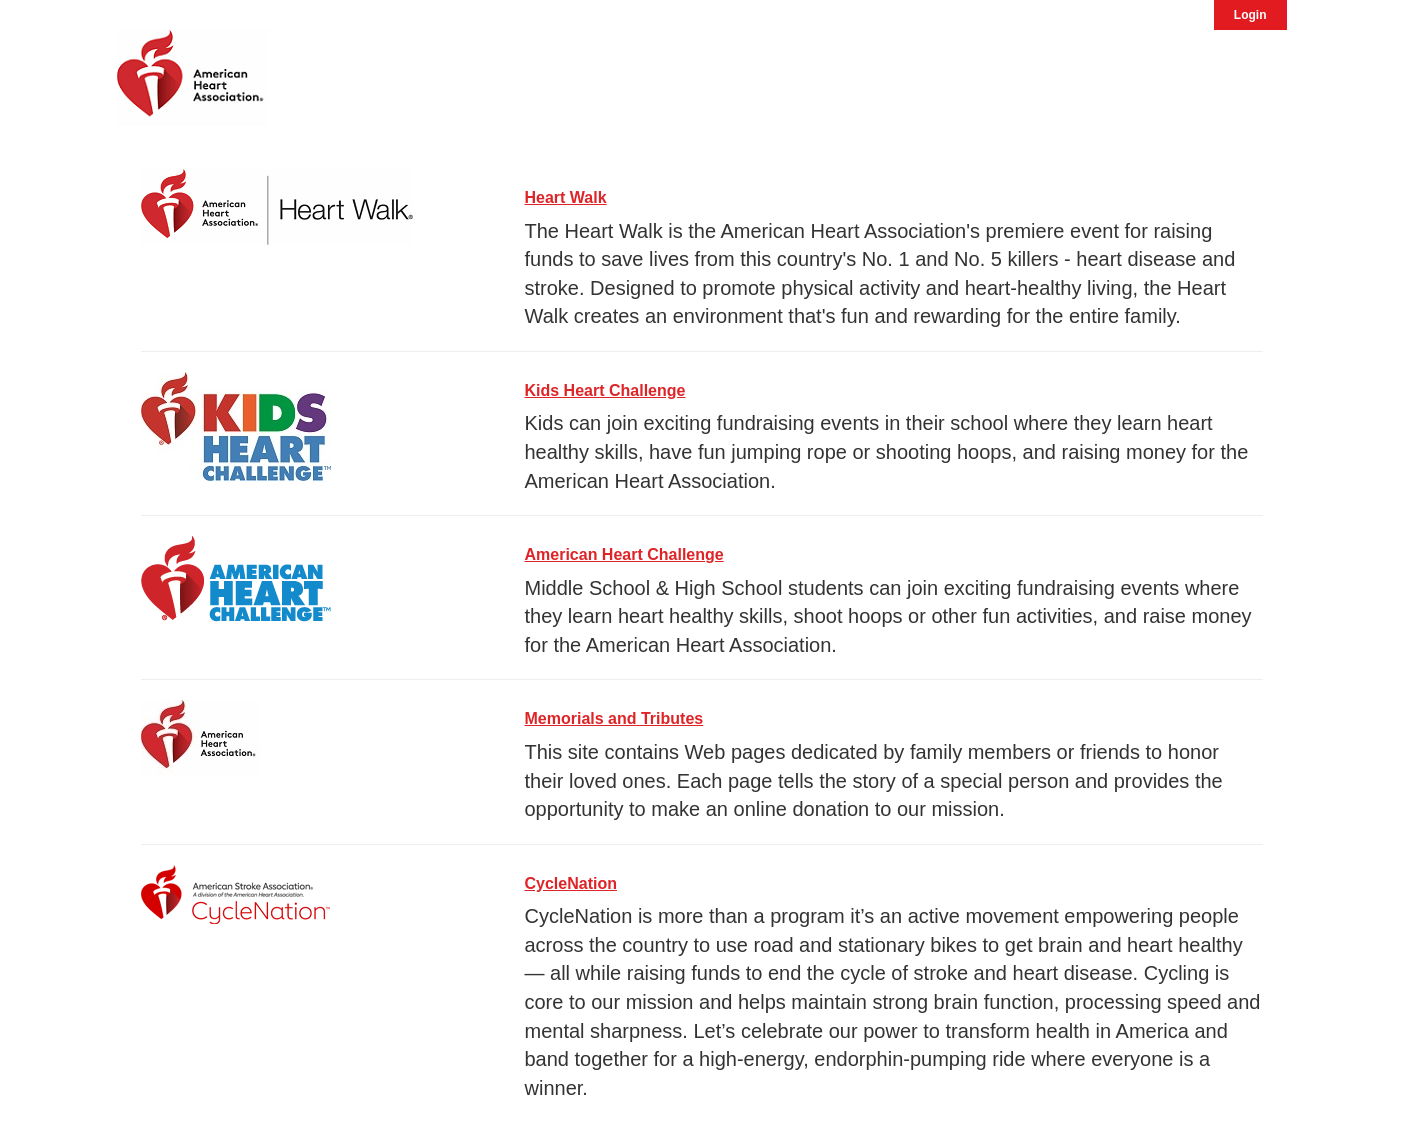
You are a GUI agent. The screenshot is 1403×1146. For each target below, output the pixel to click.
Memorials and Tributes (614, 718)
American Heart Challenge (624, 554)
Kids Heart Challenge (605, 390)
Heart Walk (566, 197)
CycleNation (571, 883)
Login (1250, 15)
